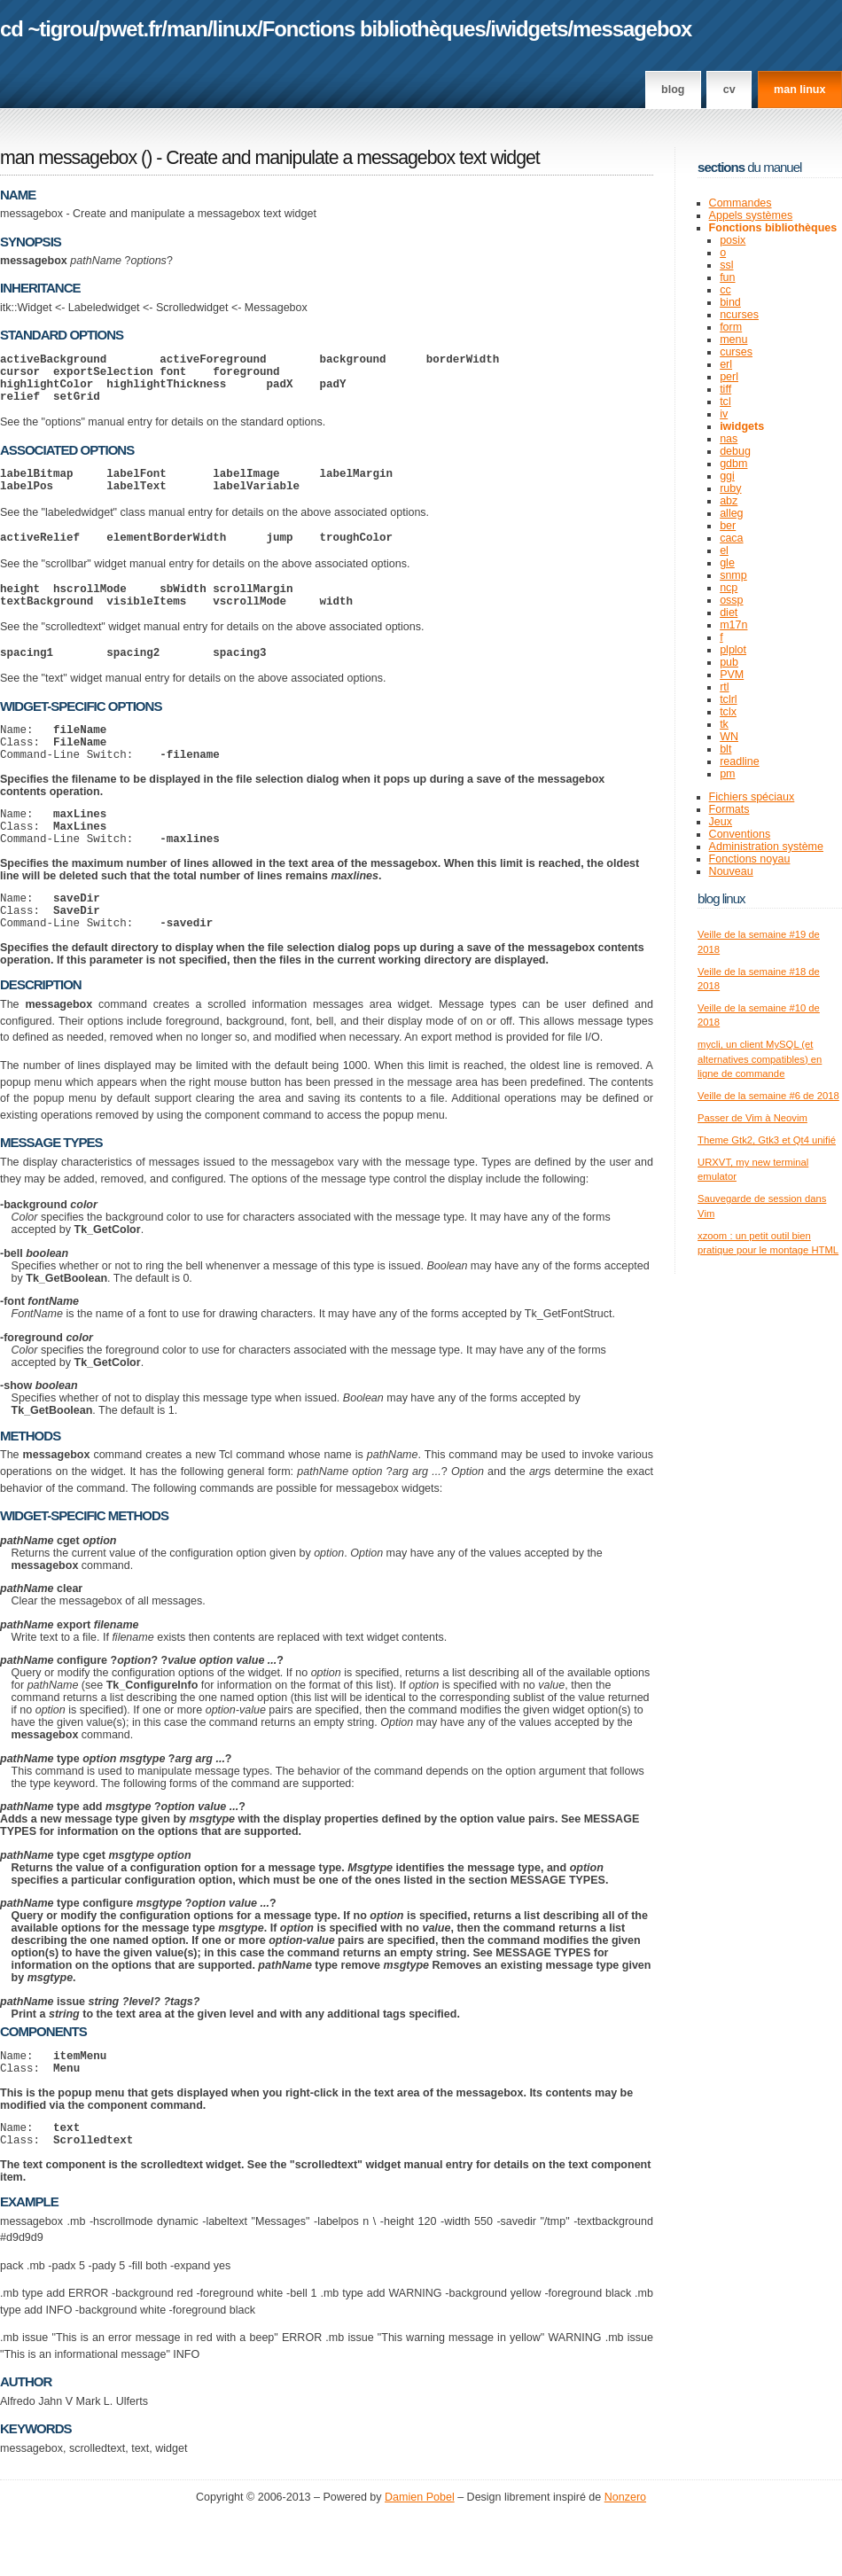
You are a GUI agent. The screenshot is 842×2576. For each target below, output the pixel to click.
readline (740, 761)
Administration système (766, 846)
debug (735, 451)
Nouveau (731, 871)
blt (725, 749)
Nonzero (625, 2558)
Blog (672, 89)
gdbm (733, 463)
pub (729, 662)
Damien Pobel (420, 2558)
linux (235, 29)
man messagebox (68, 157)
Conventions (740, 834)
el (724, 550)
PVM (732, 674)
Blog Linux (721, 898)
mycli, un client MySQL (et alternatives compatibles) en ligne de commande (760, 1059)
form (731, 327)
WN (729, 736)
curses (736, 352)
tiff (725, 389)
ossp (731, 600)
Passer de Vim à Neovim (752, 1117)
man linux (799, 89)
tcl (725, 401)
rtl (724, 687)
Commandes (740, 203)
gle (727, 563)
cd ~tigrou (47, 29)
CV (729, 89)
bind (730, 302)
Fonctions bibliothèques (374, 29)
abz (728, 501)
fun (727, 277)
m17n (733, 625)
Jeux (720, 822)
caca (731, 538)
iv (724, 414)
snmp (733, 575)
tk (724, 724)
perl (729, 377)
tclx (728, 712)
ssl (726, 265)
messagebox (632, 29)
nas (728, 439)
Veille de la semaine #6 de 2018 (768, 1095)
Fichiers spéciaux (752, 797)
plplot (733, 650)
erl (726, 364)
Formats (729, 809)
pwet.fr (129, 29)
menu (733, 339)
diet (728, 612)
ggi (727, 476)
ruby (730, 488)
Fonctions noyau (750, 859)
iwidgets (528, 29)
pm (727, 774)
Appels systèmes (751, 215)
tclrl (728, 699)
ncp (728, 588)
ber (728, 525)
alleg (731, 513)
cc (725, 290)
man (187, 29)
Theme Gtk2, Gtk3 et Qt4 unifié (767, 1140)
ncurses (739, 314)
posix (732, 240)
